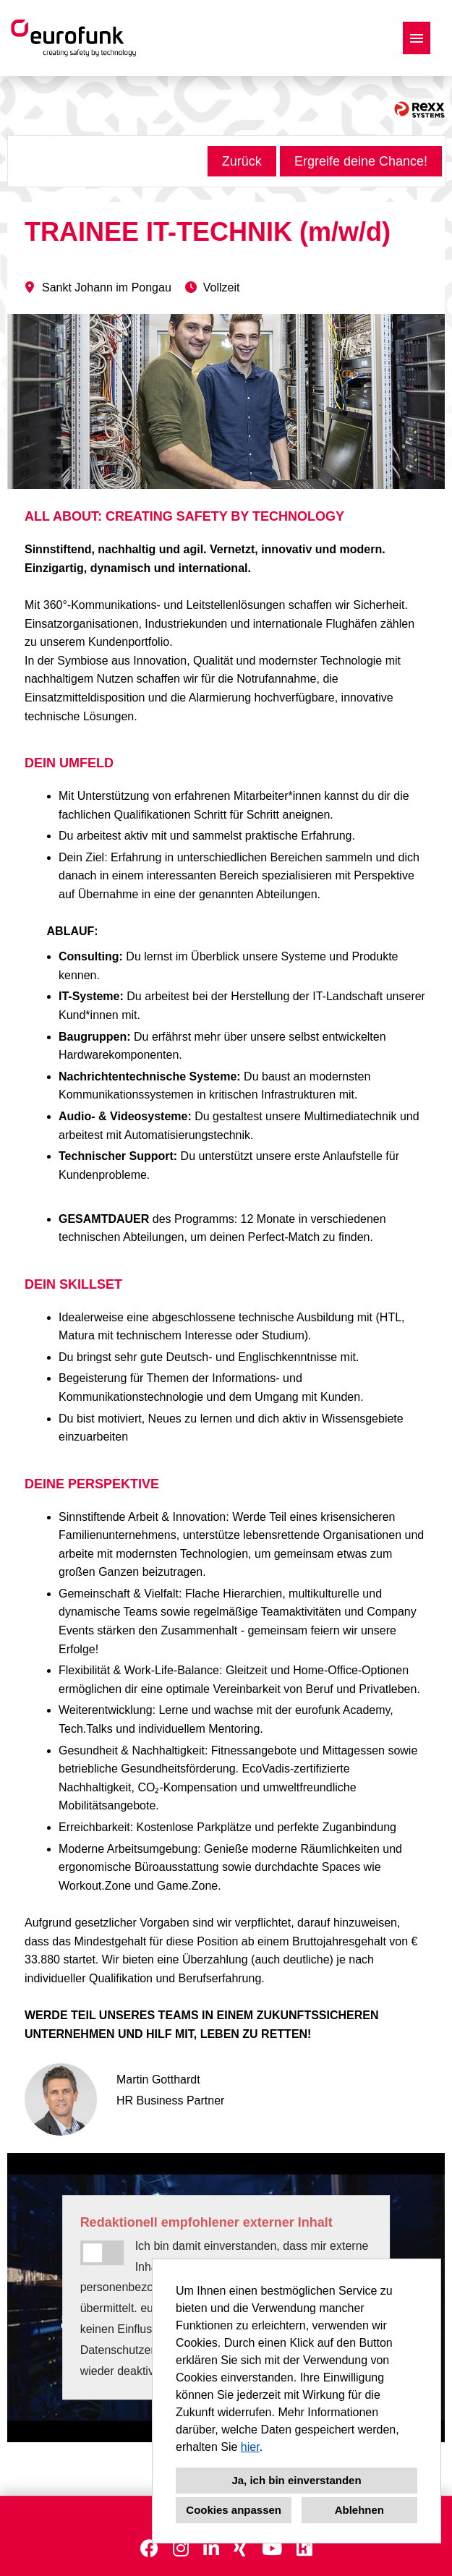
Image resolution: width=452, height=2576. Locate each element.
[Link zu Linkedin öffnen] (211, 2549)
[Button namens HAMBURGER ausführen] (416, 38)
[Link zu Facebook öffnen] (149, 2549)
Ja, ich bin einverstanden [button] (296, 2480)
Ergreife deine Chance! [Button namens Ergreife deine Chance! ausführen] (360, 161)
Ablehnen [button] (359, 2510)
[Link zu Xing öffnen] (240, 2549)
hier (250, 2447)
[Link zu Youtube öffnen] (272, 2549)
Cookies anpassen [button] (233, 2510)
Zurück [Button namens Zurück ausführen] (242, 161)
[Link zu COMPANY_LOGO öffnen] (73, 38)
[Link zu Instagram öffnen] (180, 2549)
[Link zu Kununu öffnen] (304, 2549)
